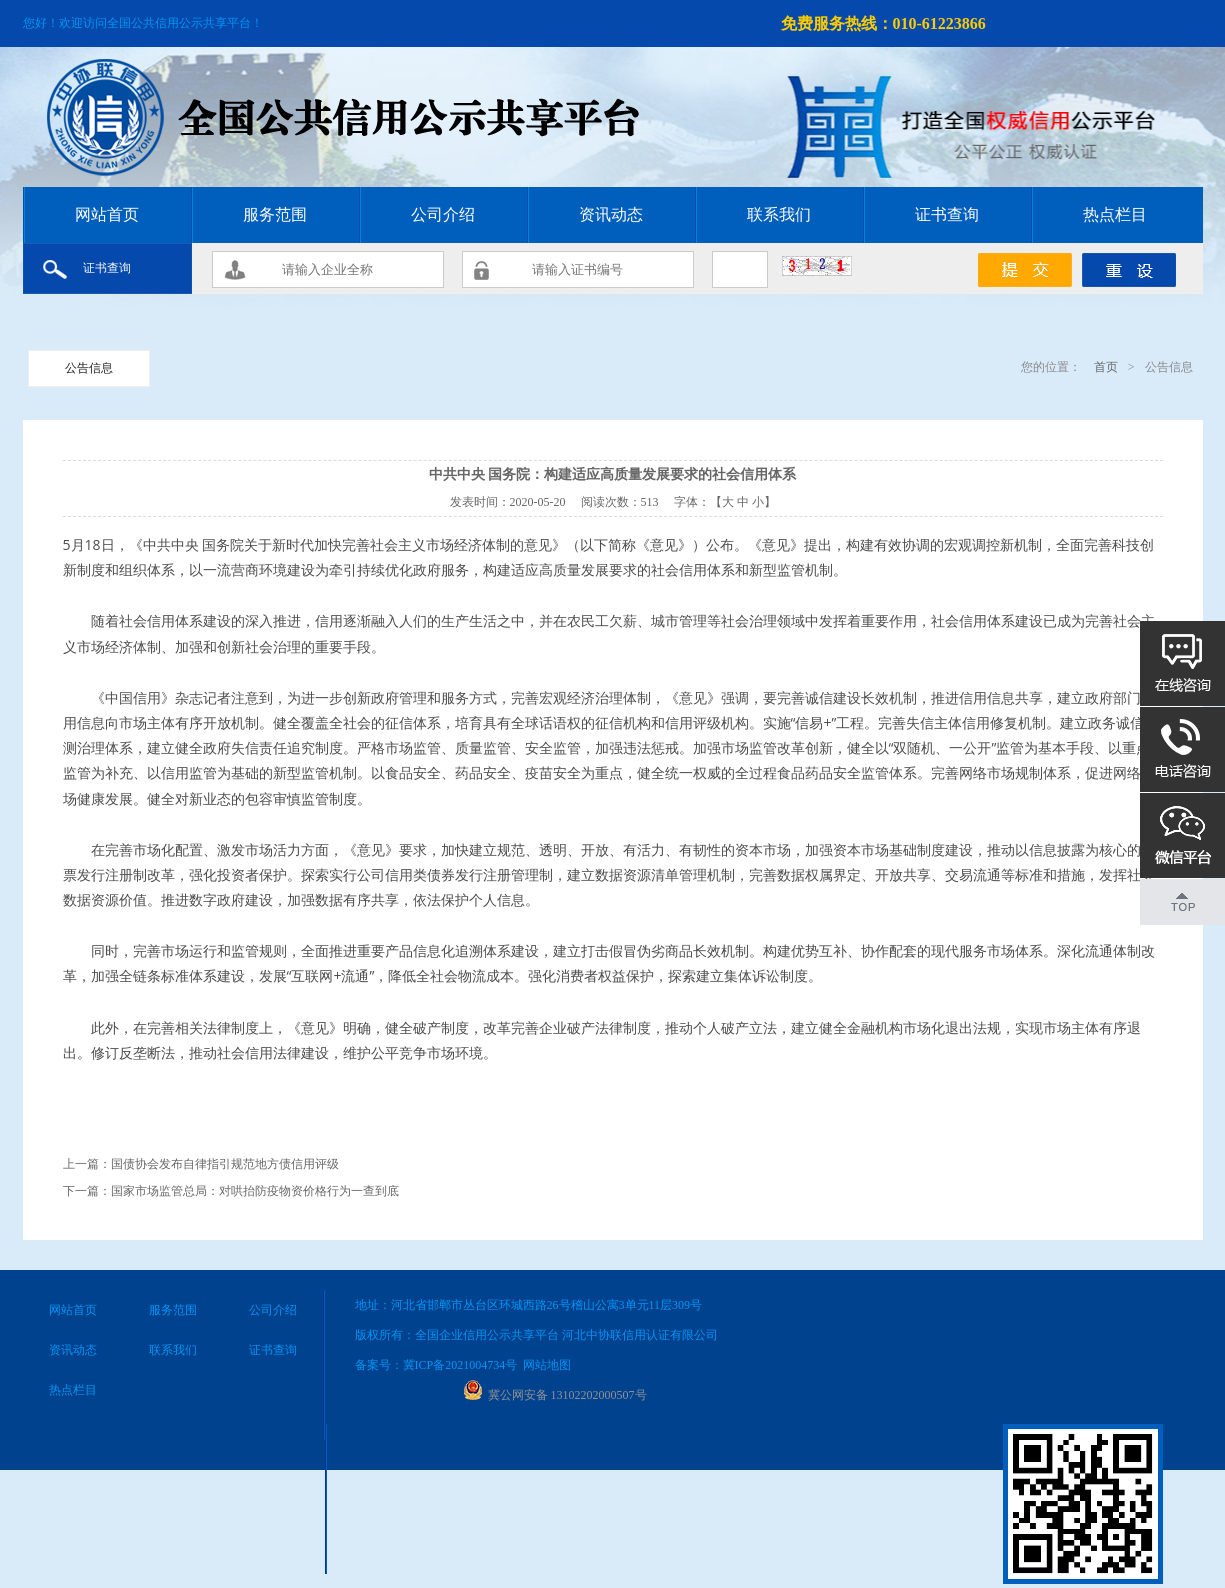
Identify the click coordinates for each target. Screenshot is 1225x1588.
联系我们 (779, 214)
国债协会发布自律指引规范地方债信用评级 (225, 1164)
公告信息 (89, 368)
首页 (1104, 367)
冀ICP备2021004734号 (460, 1365)
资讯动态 (611, 214)
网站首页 (107, 214)
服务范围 (275, 214)
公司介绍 (443, 214)
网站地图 (547, 1365)
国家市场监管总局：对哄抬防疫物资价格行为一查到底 (255, 1191)
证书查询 (947, 214)
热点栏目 (1115, 214)
